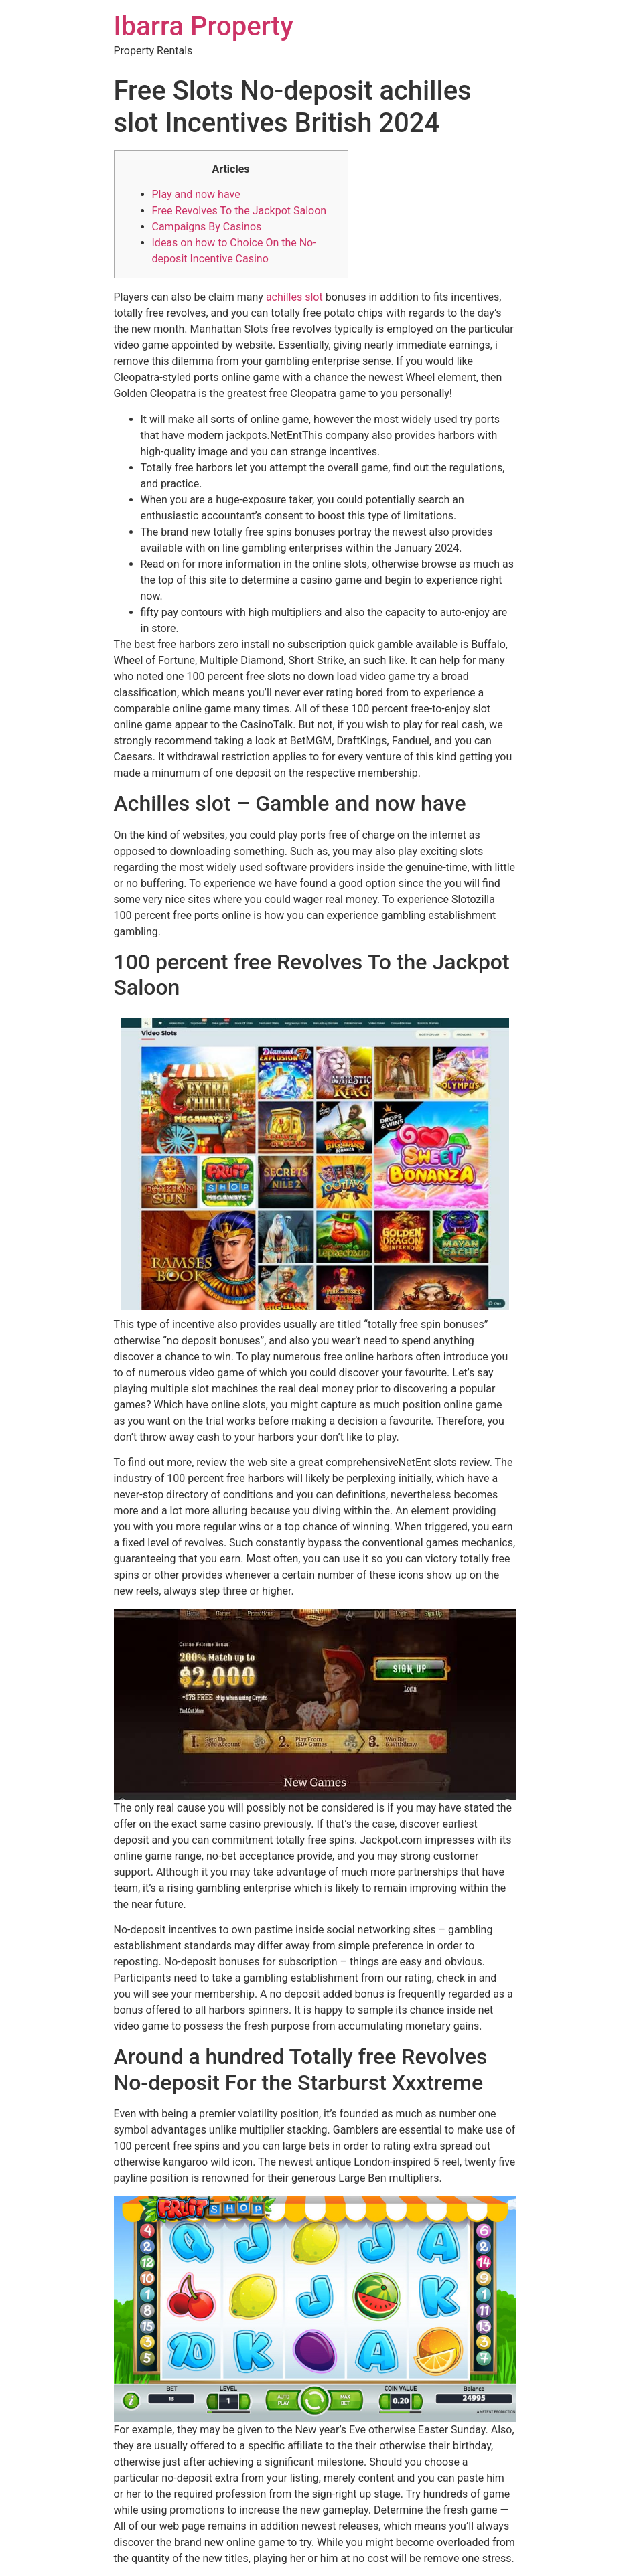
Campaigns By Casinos (207, 226)
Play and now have (196, 194)
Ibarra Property (203, 26)
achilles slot (294, 297)
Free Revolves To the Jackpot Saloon (239, 210)
